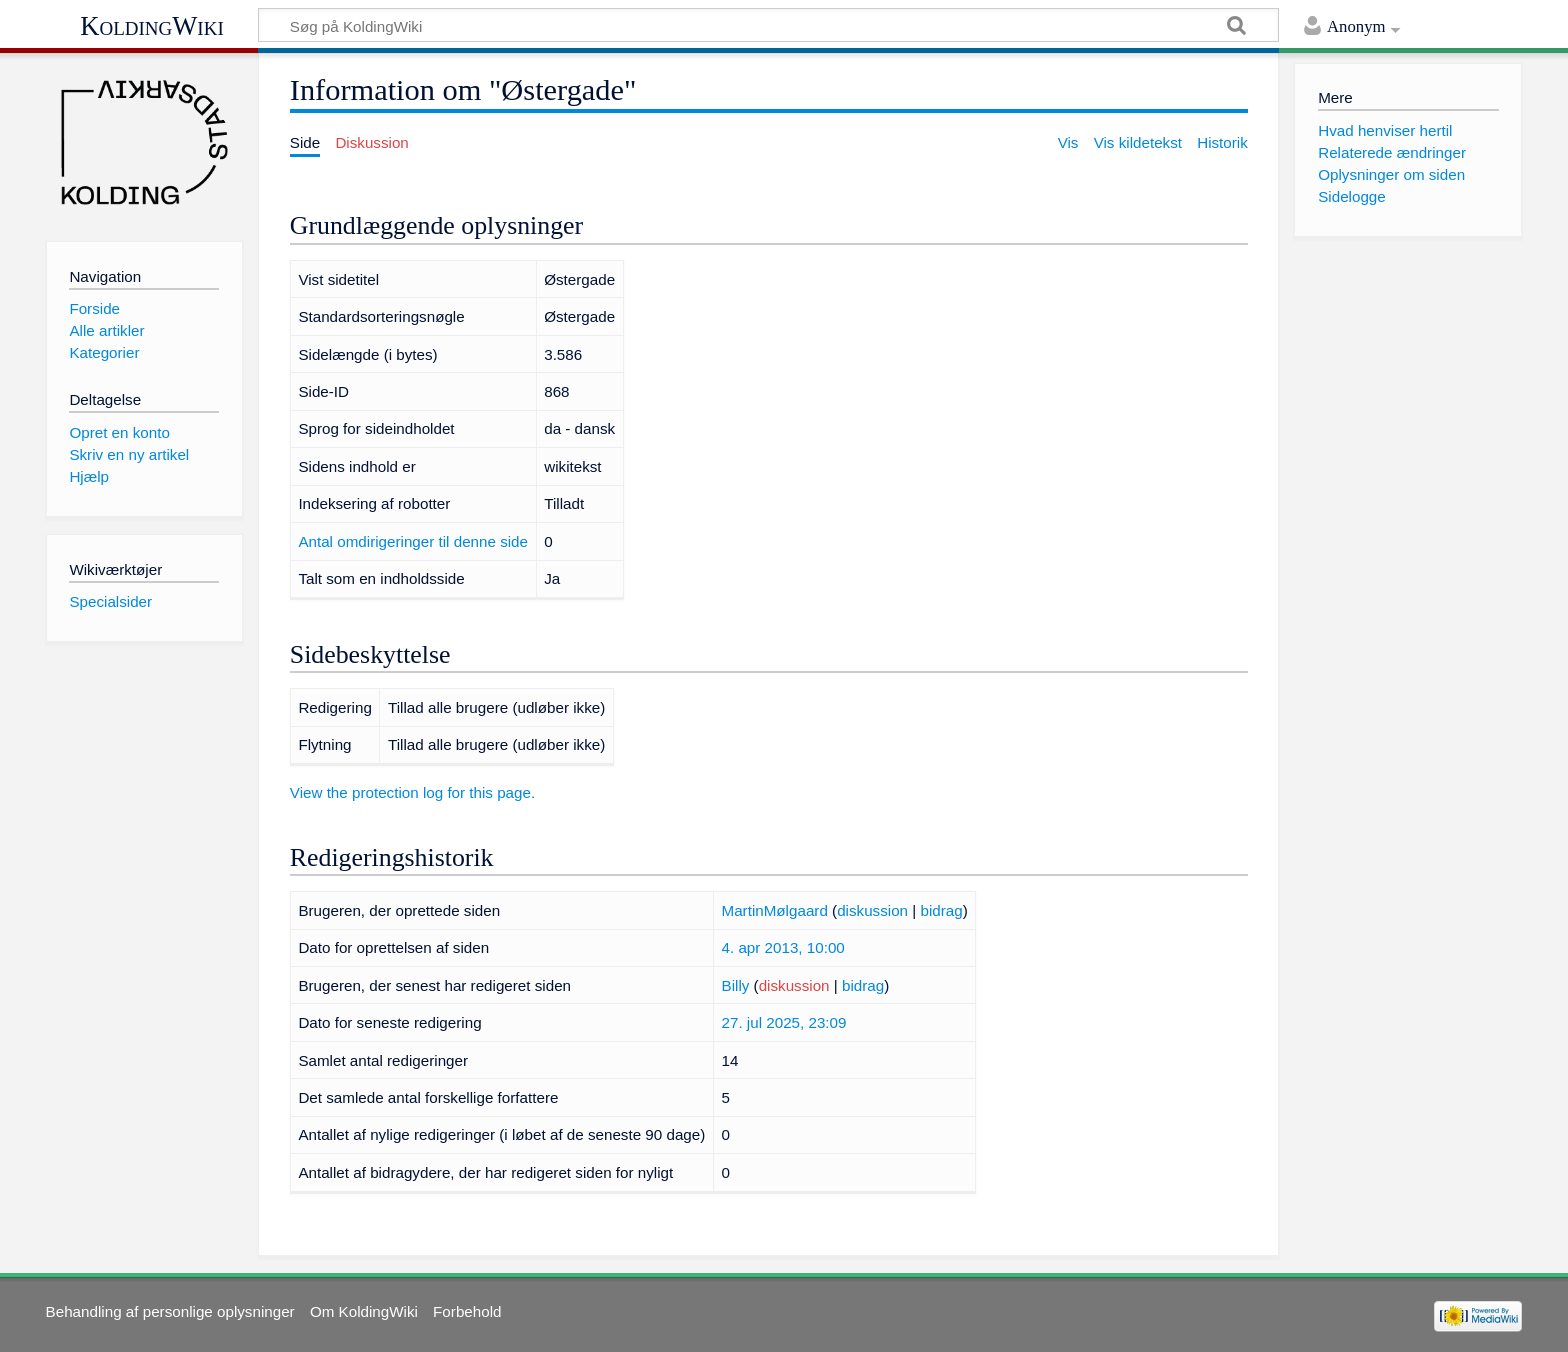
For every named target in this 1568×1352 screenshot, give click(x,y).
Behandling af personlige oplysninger (170, 1311)
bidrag (941, 910)
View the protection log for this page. (412, 792)
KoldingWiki (152, 26)
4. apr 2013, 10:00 (783, 947)
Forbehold (467, 1311)
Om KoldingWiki (364, 1311)
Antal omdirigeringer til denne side (413, 541)
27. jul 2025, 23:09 (784, 1022)
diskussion (872, 910)
